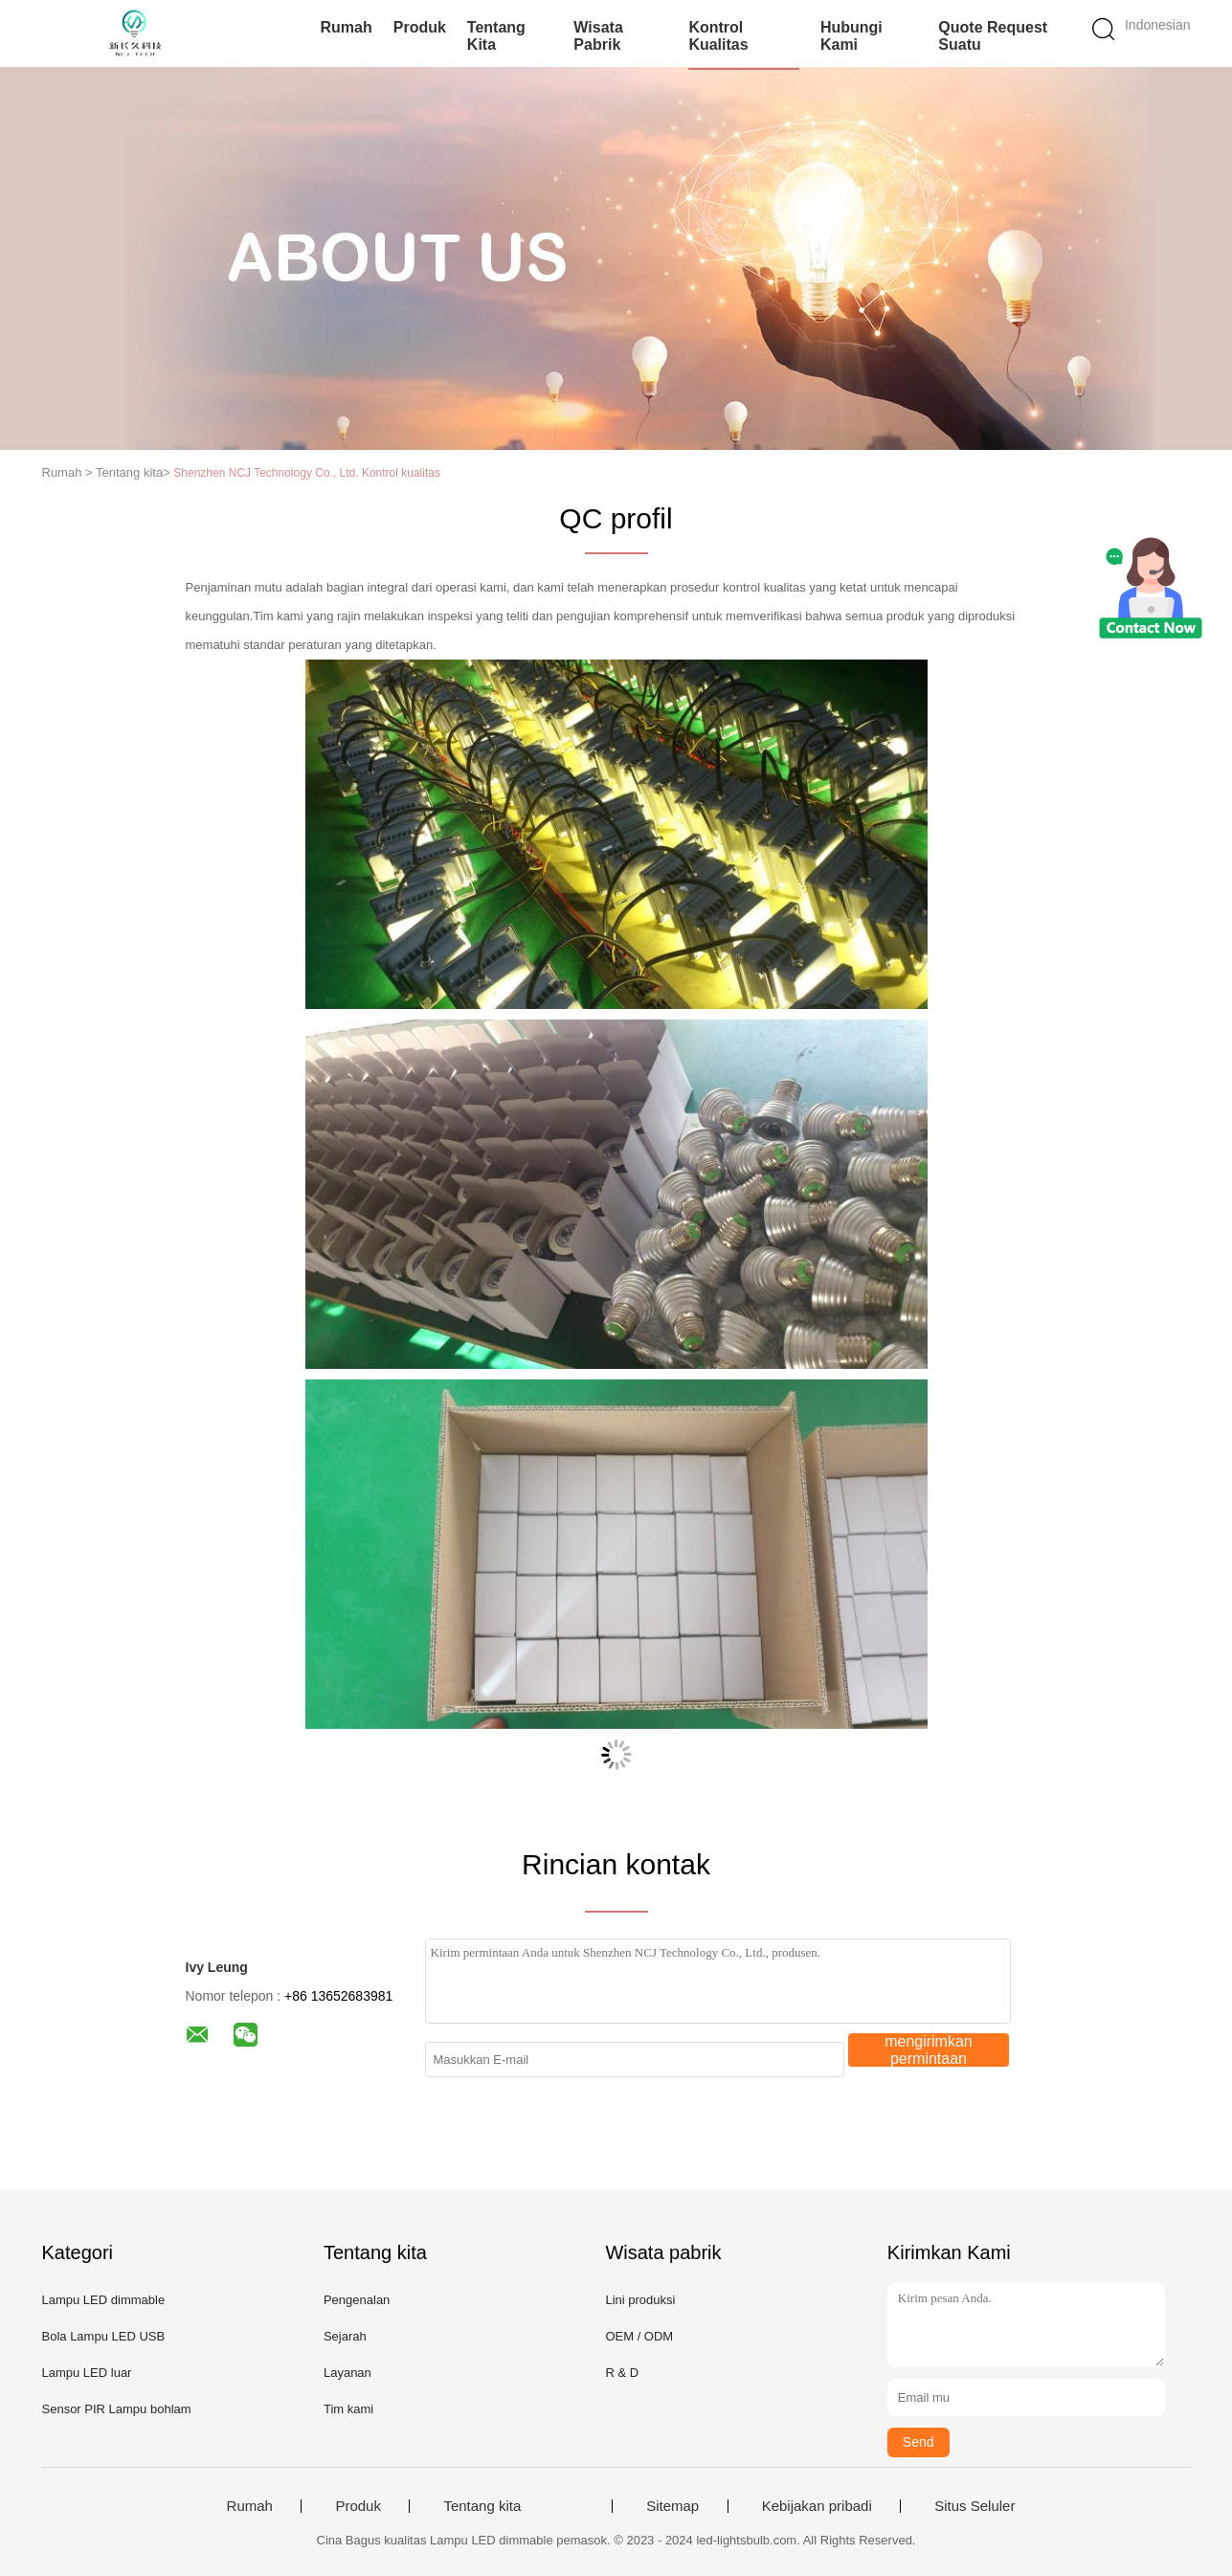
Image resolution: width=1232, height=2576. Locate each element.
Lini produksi (640, 2300)
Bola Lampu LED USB (104, 2336)
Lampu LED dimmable (104, 2300)
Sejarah (345, 2336)
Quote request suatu (992, 36)
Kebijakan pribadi (817, 2506)
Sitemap (672, 2506)
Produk (419, 27)
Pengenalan (357, 2300)
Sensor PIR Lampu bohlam (116, 2409)
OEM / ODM (639, 2336)
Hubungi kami (851, 36)
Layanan (347, 2372)
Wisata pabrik (597, 36)
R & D (621, 2372)
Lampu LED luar (87, 2372)
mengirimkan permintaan (929, 2050)
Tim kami (348, 2409)
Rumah (346, 27)
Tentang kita (496, 36)
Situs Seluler (974, 2506)
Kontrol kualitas (718, 36)
